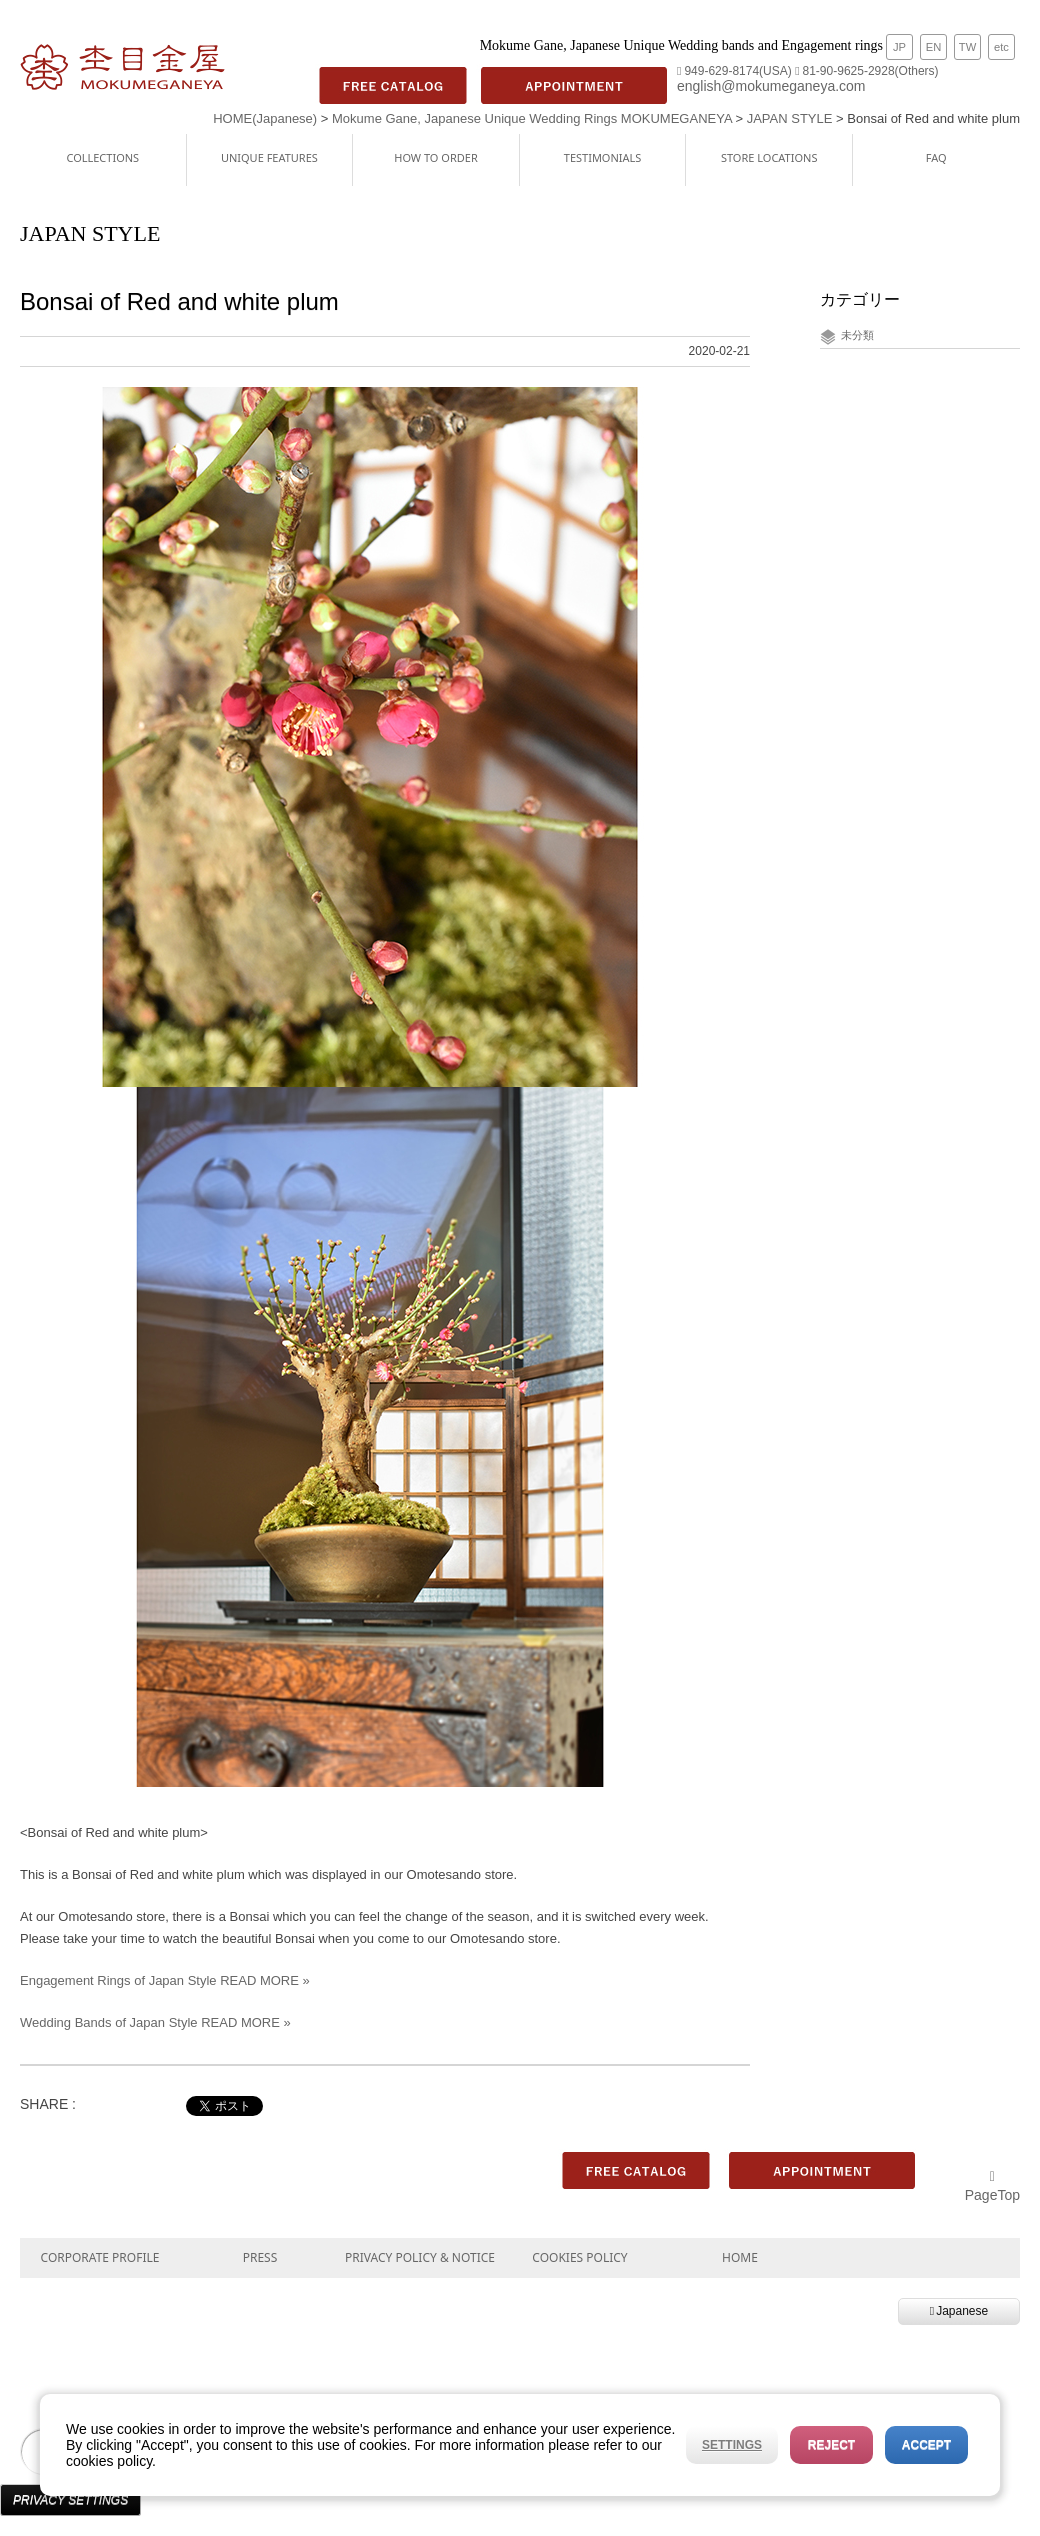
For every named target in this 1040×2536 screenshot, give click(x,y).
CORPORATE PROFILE (100, 2257)
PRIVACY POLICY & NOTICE (420, 2257)
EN (934, 47)
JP (899, 47)
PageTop (992, 2186)
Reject (831, 2445)
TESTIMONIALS (603, 157)
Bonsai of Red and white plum (179, 301)
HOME (740, 2257)
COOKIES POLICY (579, 2257)
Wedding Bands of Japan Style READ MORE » (155, 2022)
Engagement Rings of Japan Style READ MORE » (165, 1980)
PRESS (260, 2257)
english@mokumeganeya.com (771, 86)
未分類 (857, 335)
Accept (926, 2445)
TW (967, 47)
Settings (732, 2445)
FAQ (936, 157)
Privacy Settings (70, 2500)
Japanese (959, 2311)
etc (1001, 47)
